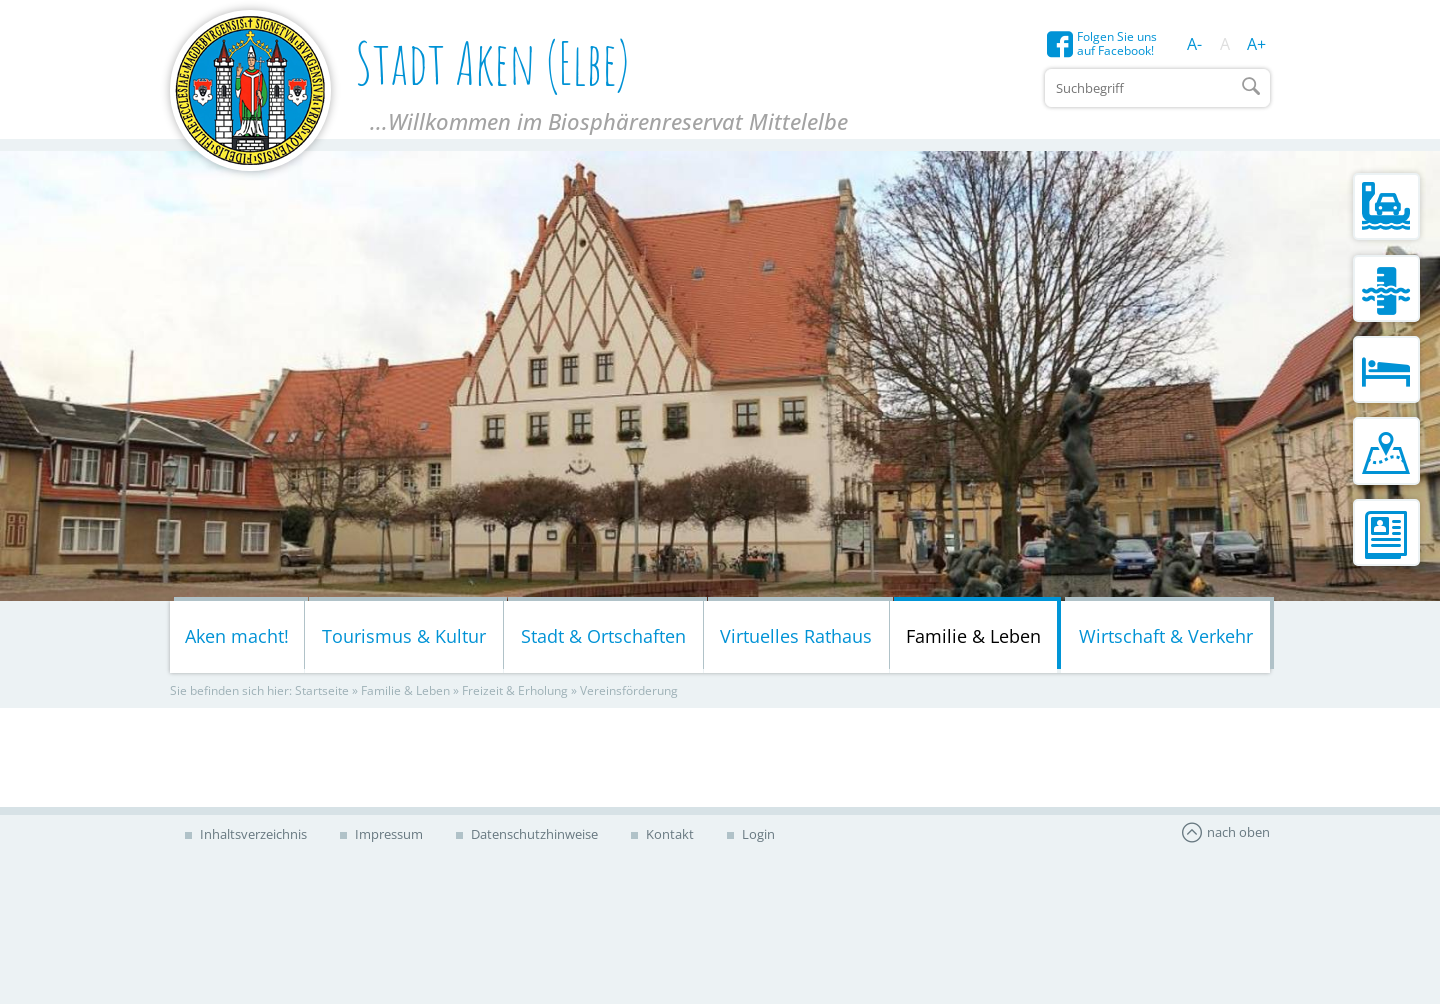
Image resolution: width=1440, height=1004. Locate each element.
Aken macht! (237, 636)
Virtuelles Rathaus (796, 636)
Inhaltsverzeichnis (252, 834)
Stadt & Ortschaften (603, 636)
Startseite (322, 690)
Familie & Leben (973, 636)
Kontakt (668, 834)
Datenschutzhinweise (533, 834)
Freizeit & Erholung (515, 690)
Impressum (387, 834)
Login (757, 834)
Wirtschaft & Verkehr (1166, 636)
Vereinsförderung (629, 690)
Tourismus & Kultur (404, 636)
